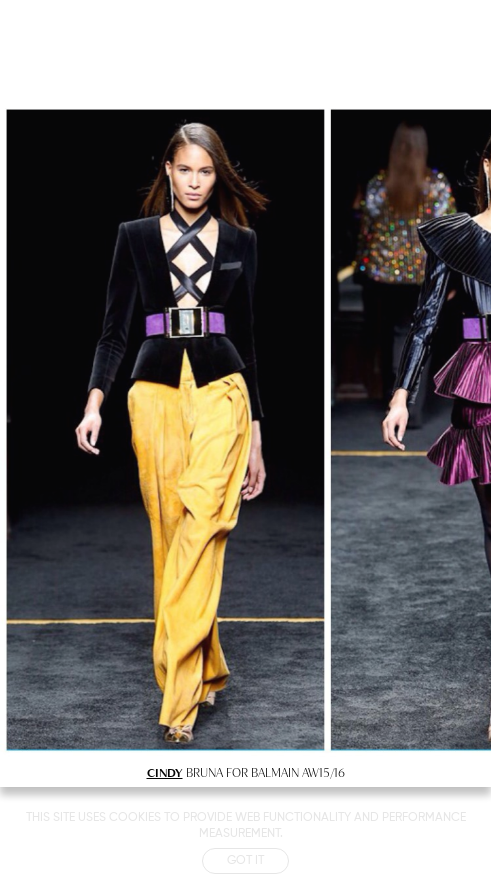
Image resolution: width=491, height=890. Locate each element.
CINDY (165, 772)
